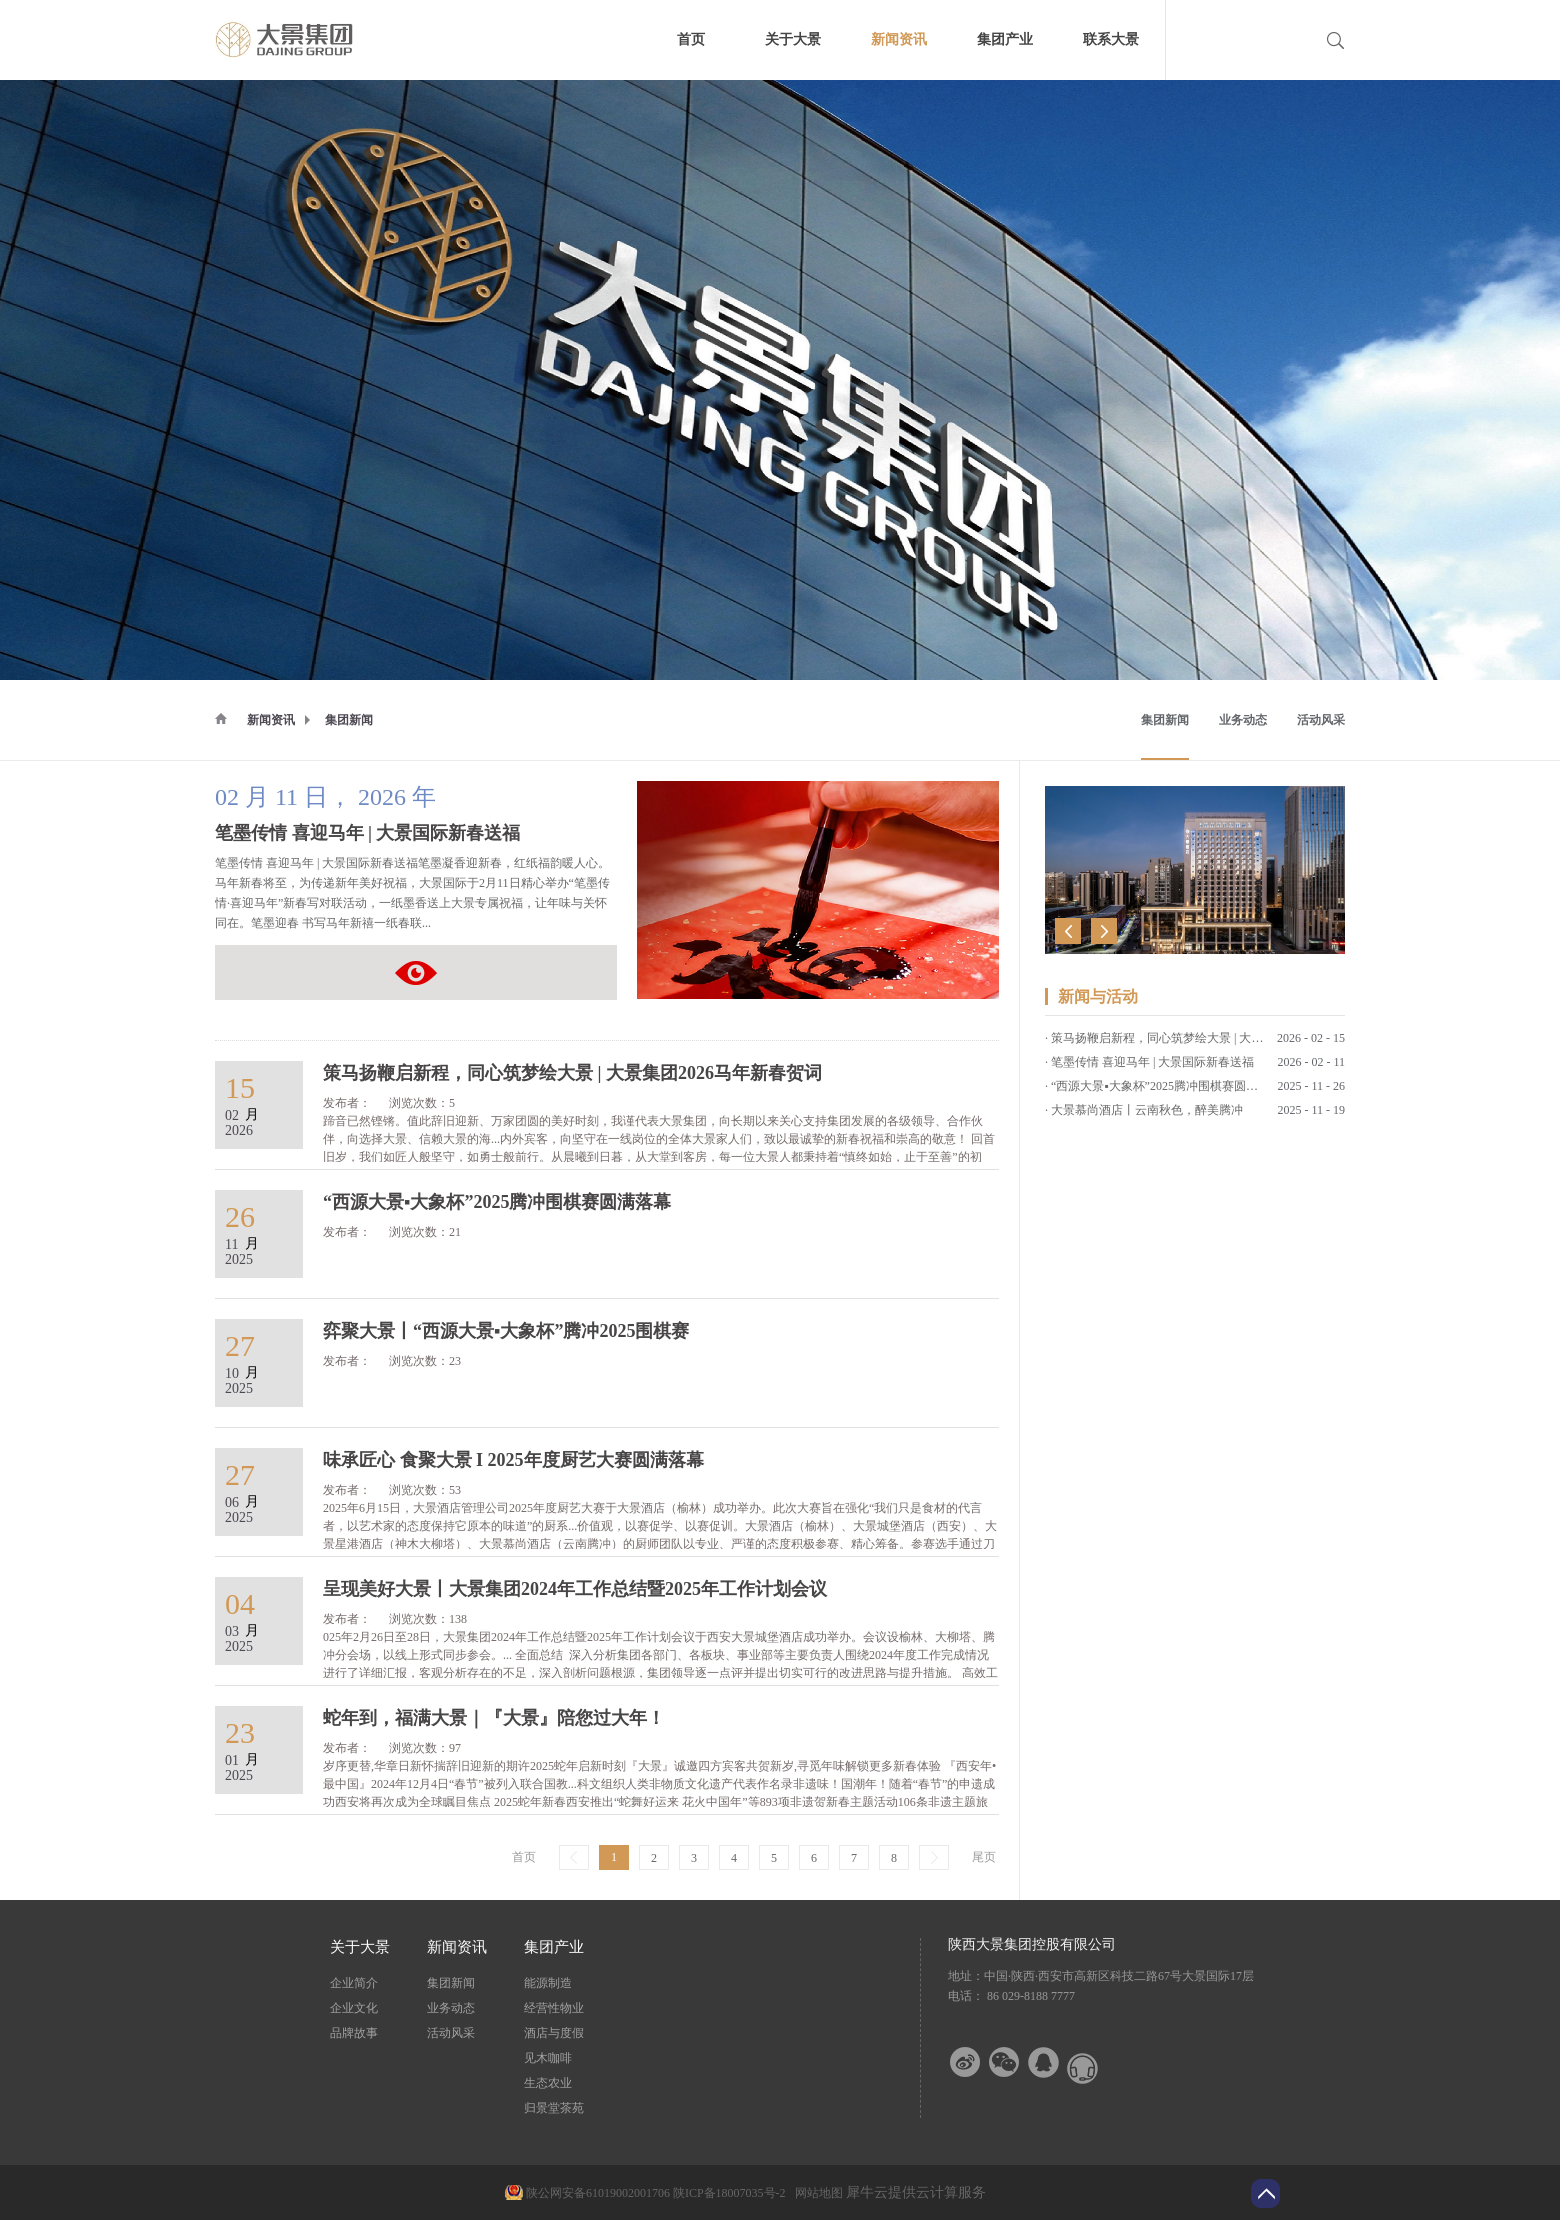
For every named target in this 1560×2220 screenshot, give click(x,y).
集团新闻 (349, 720)
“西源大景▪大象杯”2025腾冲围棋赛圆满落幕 (1166, 1067)
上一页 (574, 1857)
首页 (691, 39)
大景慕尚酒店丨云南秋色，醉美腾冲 (1147, 1091)
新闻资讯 (271, 720)
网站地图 (816, 2193)
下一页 (934, 1857)
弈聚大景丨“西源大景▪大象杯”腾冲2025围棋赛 (1172, 1115)
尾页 (984, 1857)
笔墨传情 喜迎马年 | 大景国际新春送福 (367, 833)
